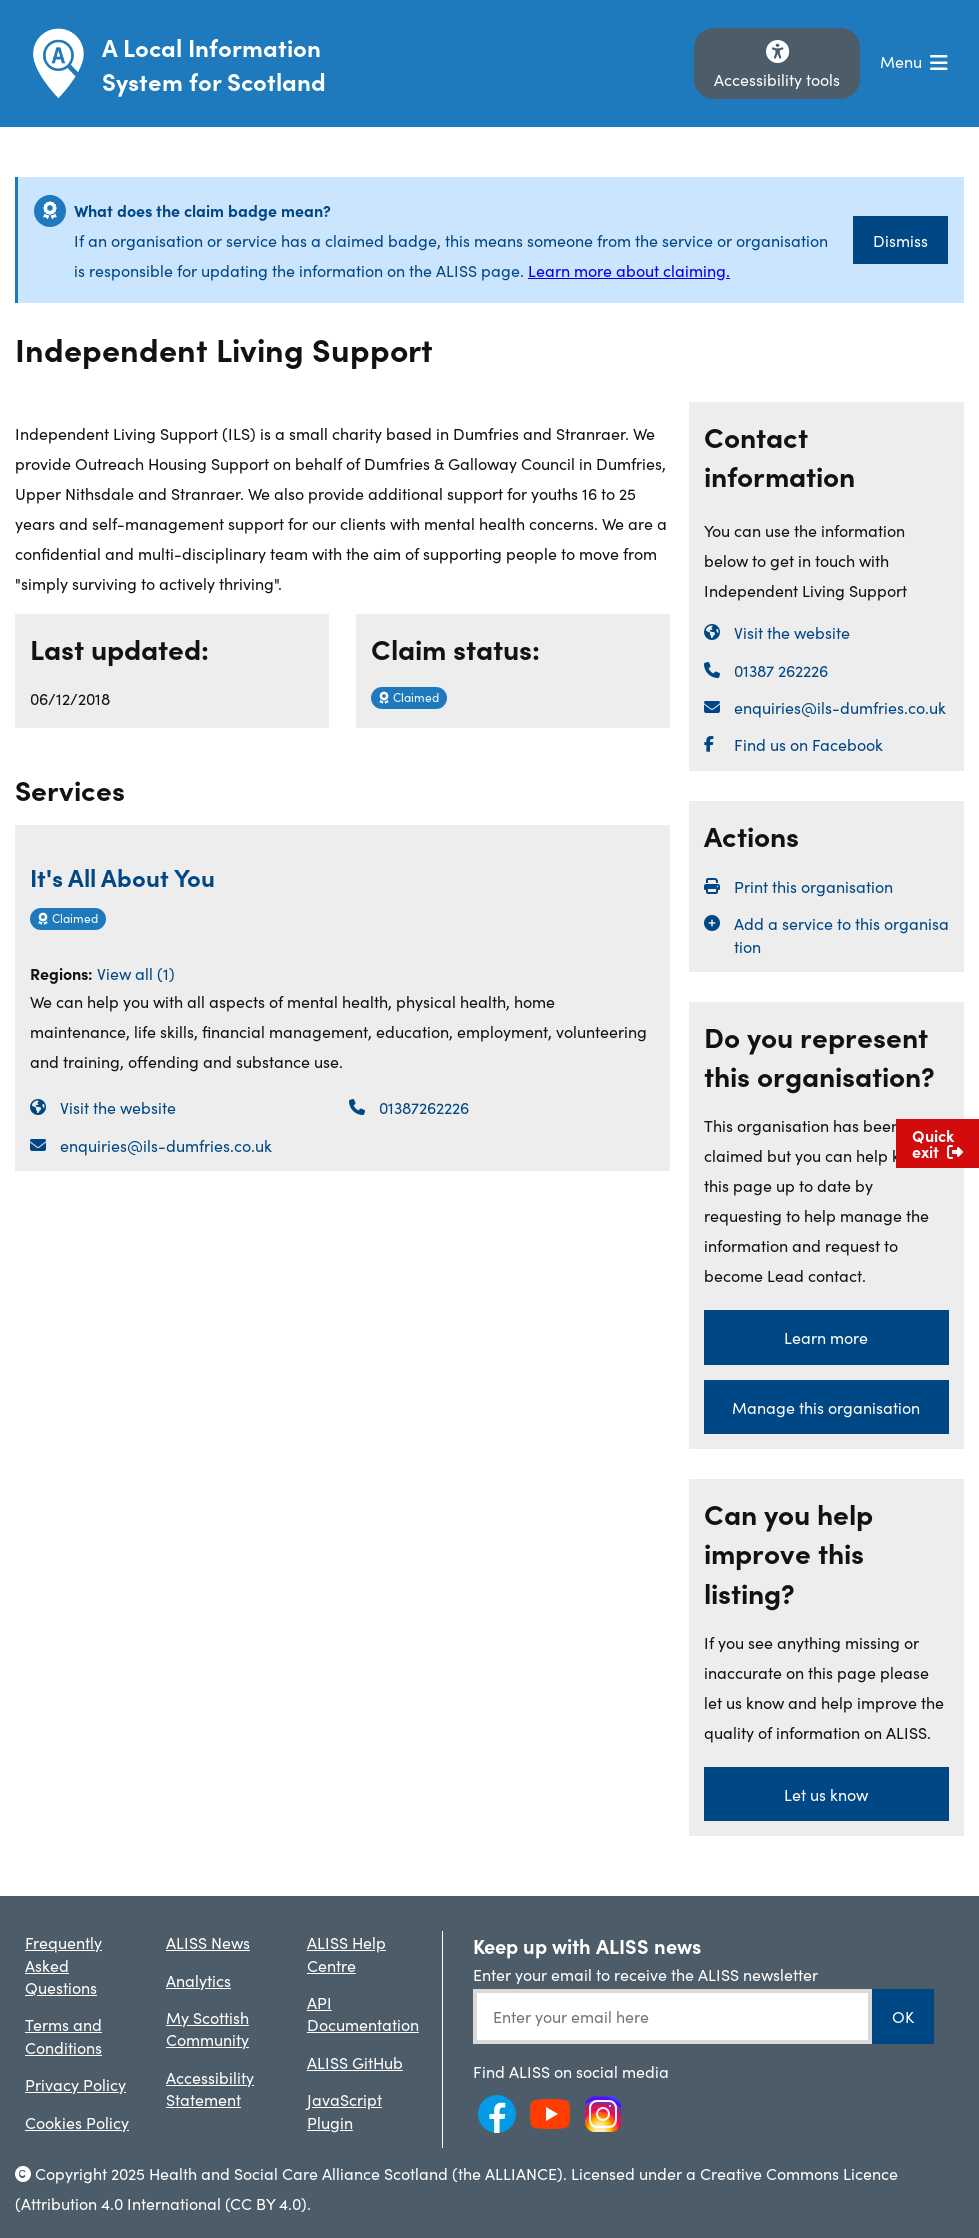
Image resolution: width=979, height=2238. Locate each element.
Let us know (826, 1794)
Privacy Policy (75, 2084)
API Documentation (363, 2013)
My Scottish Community (207, 2028)
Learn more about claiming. (629, 270)
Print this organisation (813, 886)
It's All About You (122, 876)
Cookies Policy (77, 2122)
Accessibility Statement (210, 2088)
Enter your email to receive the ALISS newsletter (645, 1974)
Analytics (198, 1980)
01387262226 (424, 1107)
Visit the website (118, 1107)
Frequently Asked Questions (63, 1964)
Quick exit (937, 1143)
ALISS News (208, 1942)
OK (903, 2016)
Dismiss (900, 240)
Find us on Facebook (808, 744)
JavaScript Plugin (344, 2110)
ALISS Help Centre (346, 1953)
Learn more (826, 1337)
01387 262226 (781, 670)
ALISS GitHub (355, 2062)
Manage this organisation (826, 1407)
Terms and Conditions (63, 2035)
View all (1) (136, 973)
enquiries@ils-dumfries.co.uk (166, 1145)
